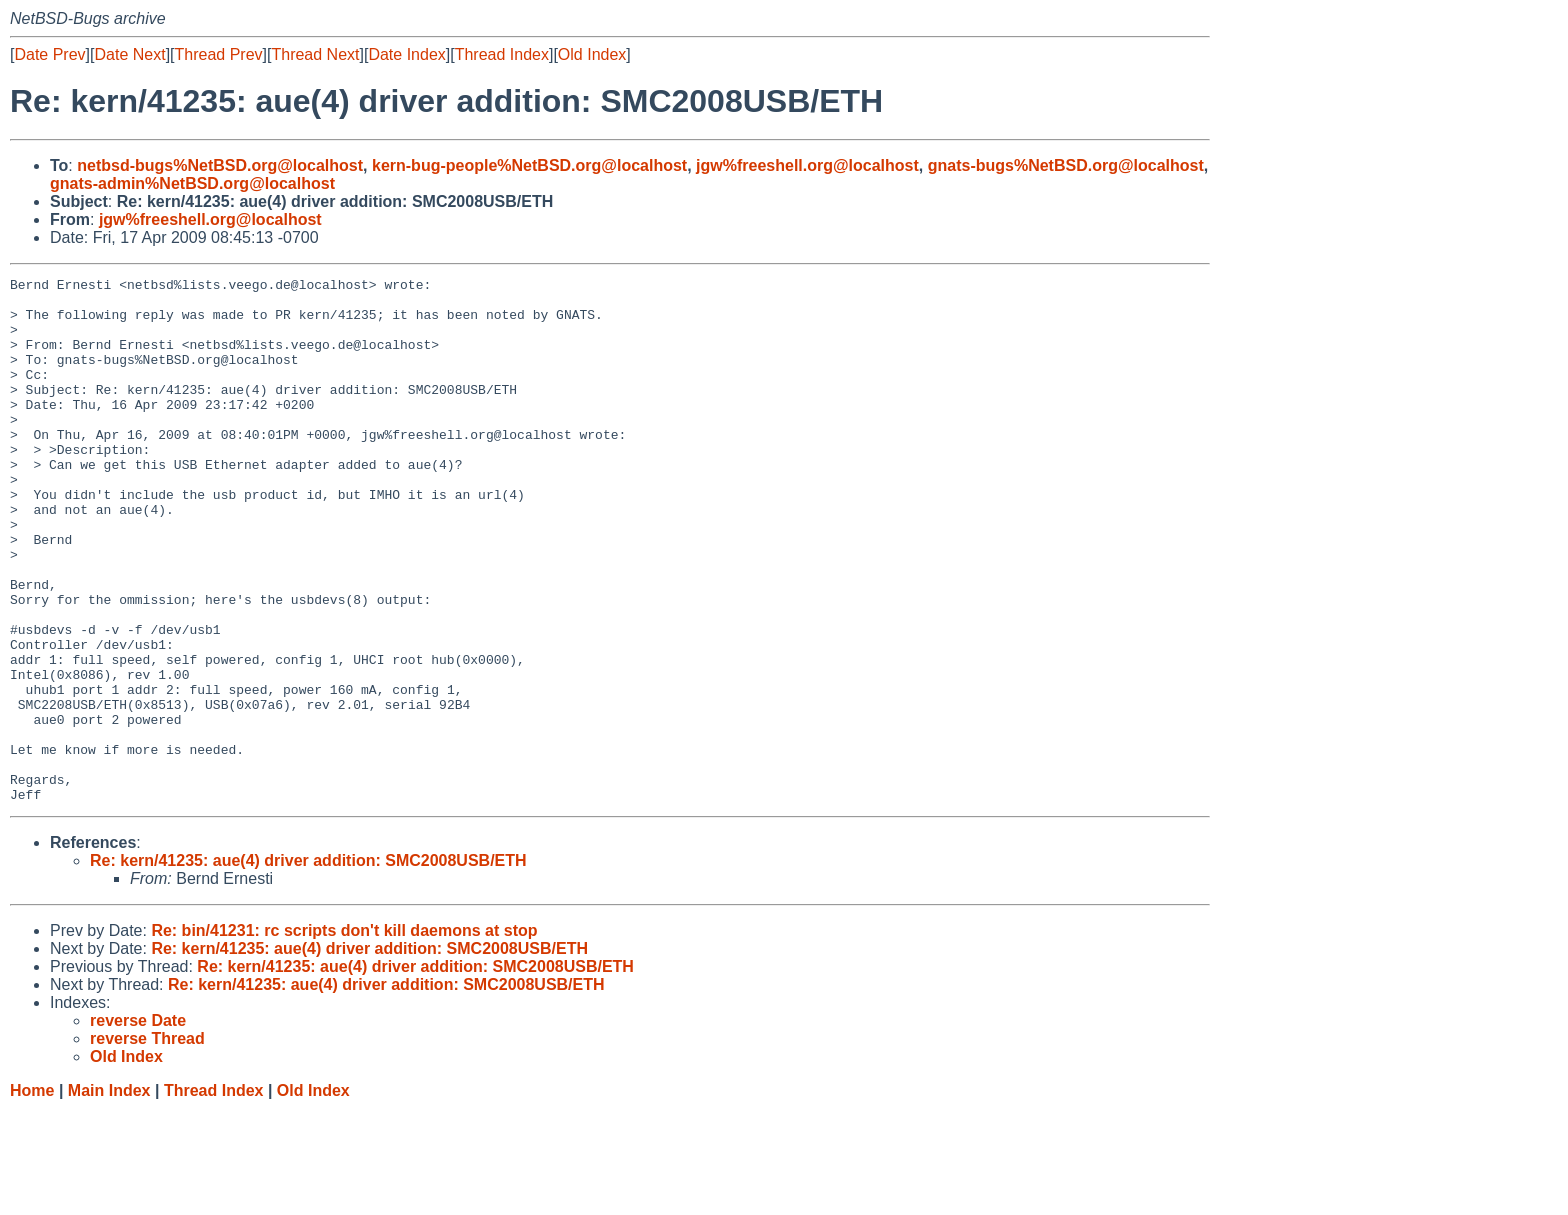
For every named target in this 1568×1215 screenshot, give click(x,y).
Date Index (406, 54)
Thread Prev (219, 54)
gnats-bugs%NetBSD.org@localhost (1066, 165)
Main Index (109, 1195)
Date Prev (49, 54)
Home (32, 1195)
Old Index (592, 54)
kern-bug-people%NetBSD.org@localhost (529, 165)
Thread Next (315, 54)
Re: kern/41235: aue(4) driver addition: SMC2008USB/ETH (308, 965)
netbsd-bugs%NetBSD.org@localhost (220, 165)
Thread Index (502, 54)
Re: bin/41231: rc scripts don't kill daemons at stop (344, 1035)
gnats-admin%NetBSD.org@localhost (192, 183)
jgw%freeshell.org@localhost (807, 165)
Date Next (129, 54)
